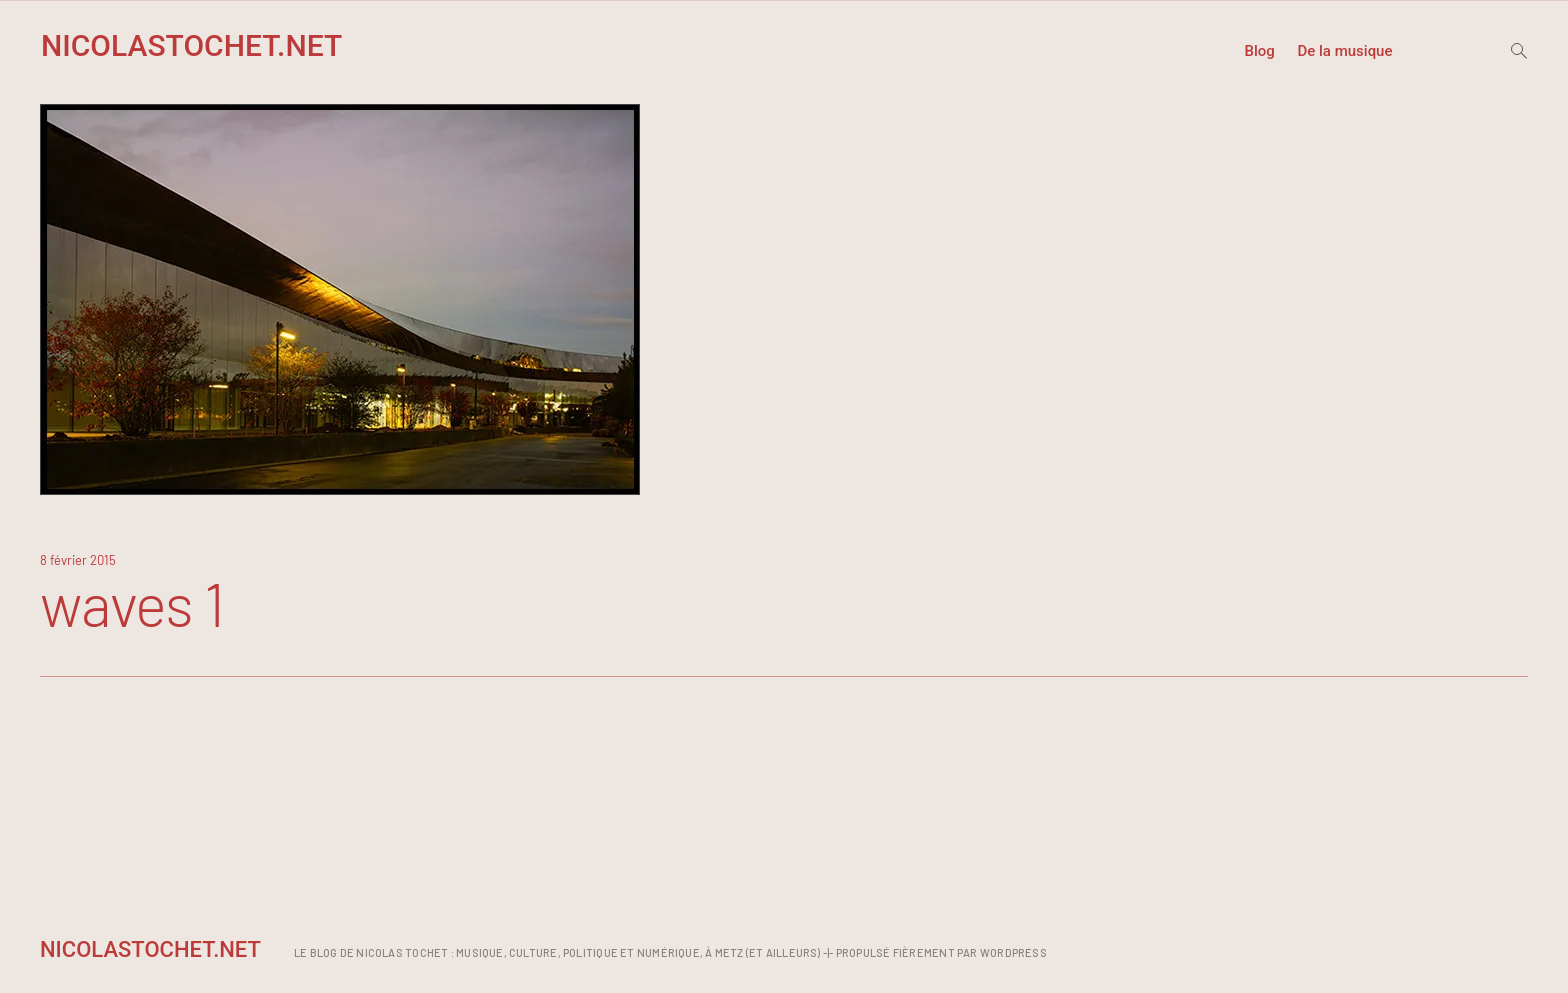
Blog (1259, 52)
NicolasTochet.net (191, 45)
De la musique (1344, 52)
